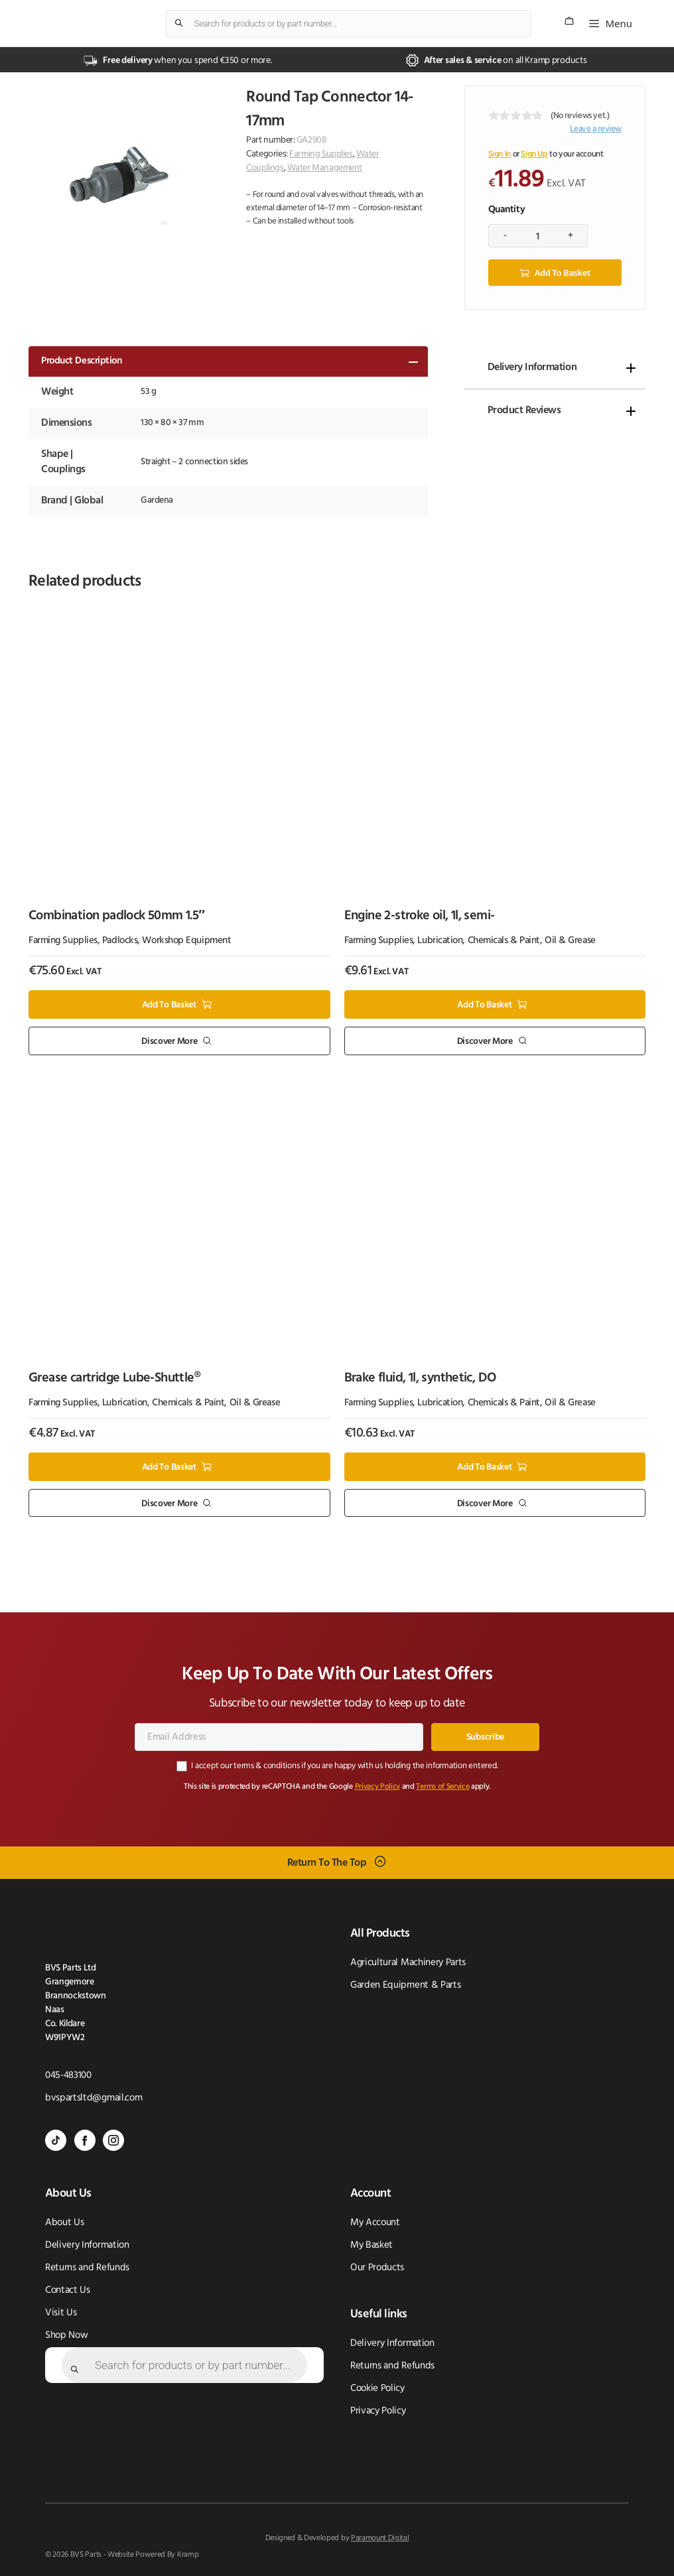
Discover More (169, 1041)
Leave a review (596, 129)
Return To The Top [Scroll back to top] (327, 1862)
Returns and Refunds (87, 2267)
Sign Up (534, 154)
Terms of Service (442, 1786)
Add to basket (562, 272)
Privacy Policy (378, 1786)
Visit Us (60, 2312)
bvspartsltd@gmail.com (93, 2097)
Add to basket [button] (169, 1004)
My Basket (371, 2245)
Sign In (499, 154)
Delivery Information (532, 366)
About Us (64, 2222)
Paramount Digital (380, 2538)
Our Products (377, 2267)
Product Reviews (524, 410)
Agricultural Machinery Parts (408, 1962)
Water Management (324, 168)
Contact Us (67, 2290)
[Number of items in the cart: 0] (569, 21)
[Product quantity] (538, 235)
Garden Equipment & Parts (405, 1985)
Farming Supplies (320, 154)
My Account (375, 2222)
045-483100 (68, 2075)
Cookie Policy (377, 2388)
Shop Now (66, 2335)
